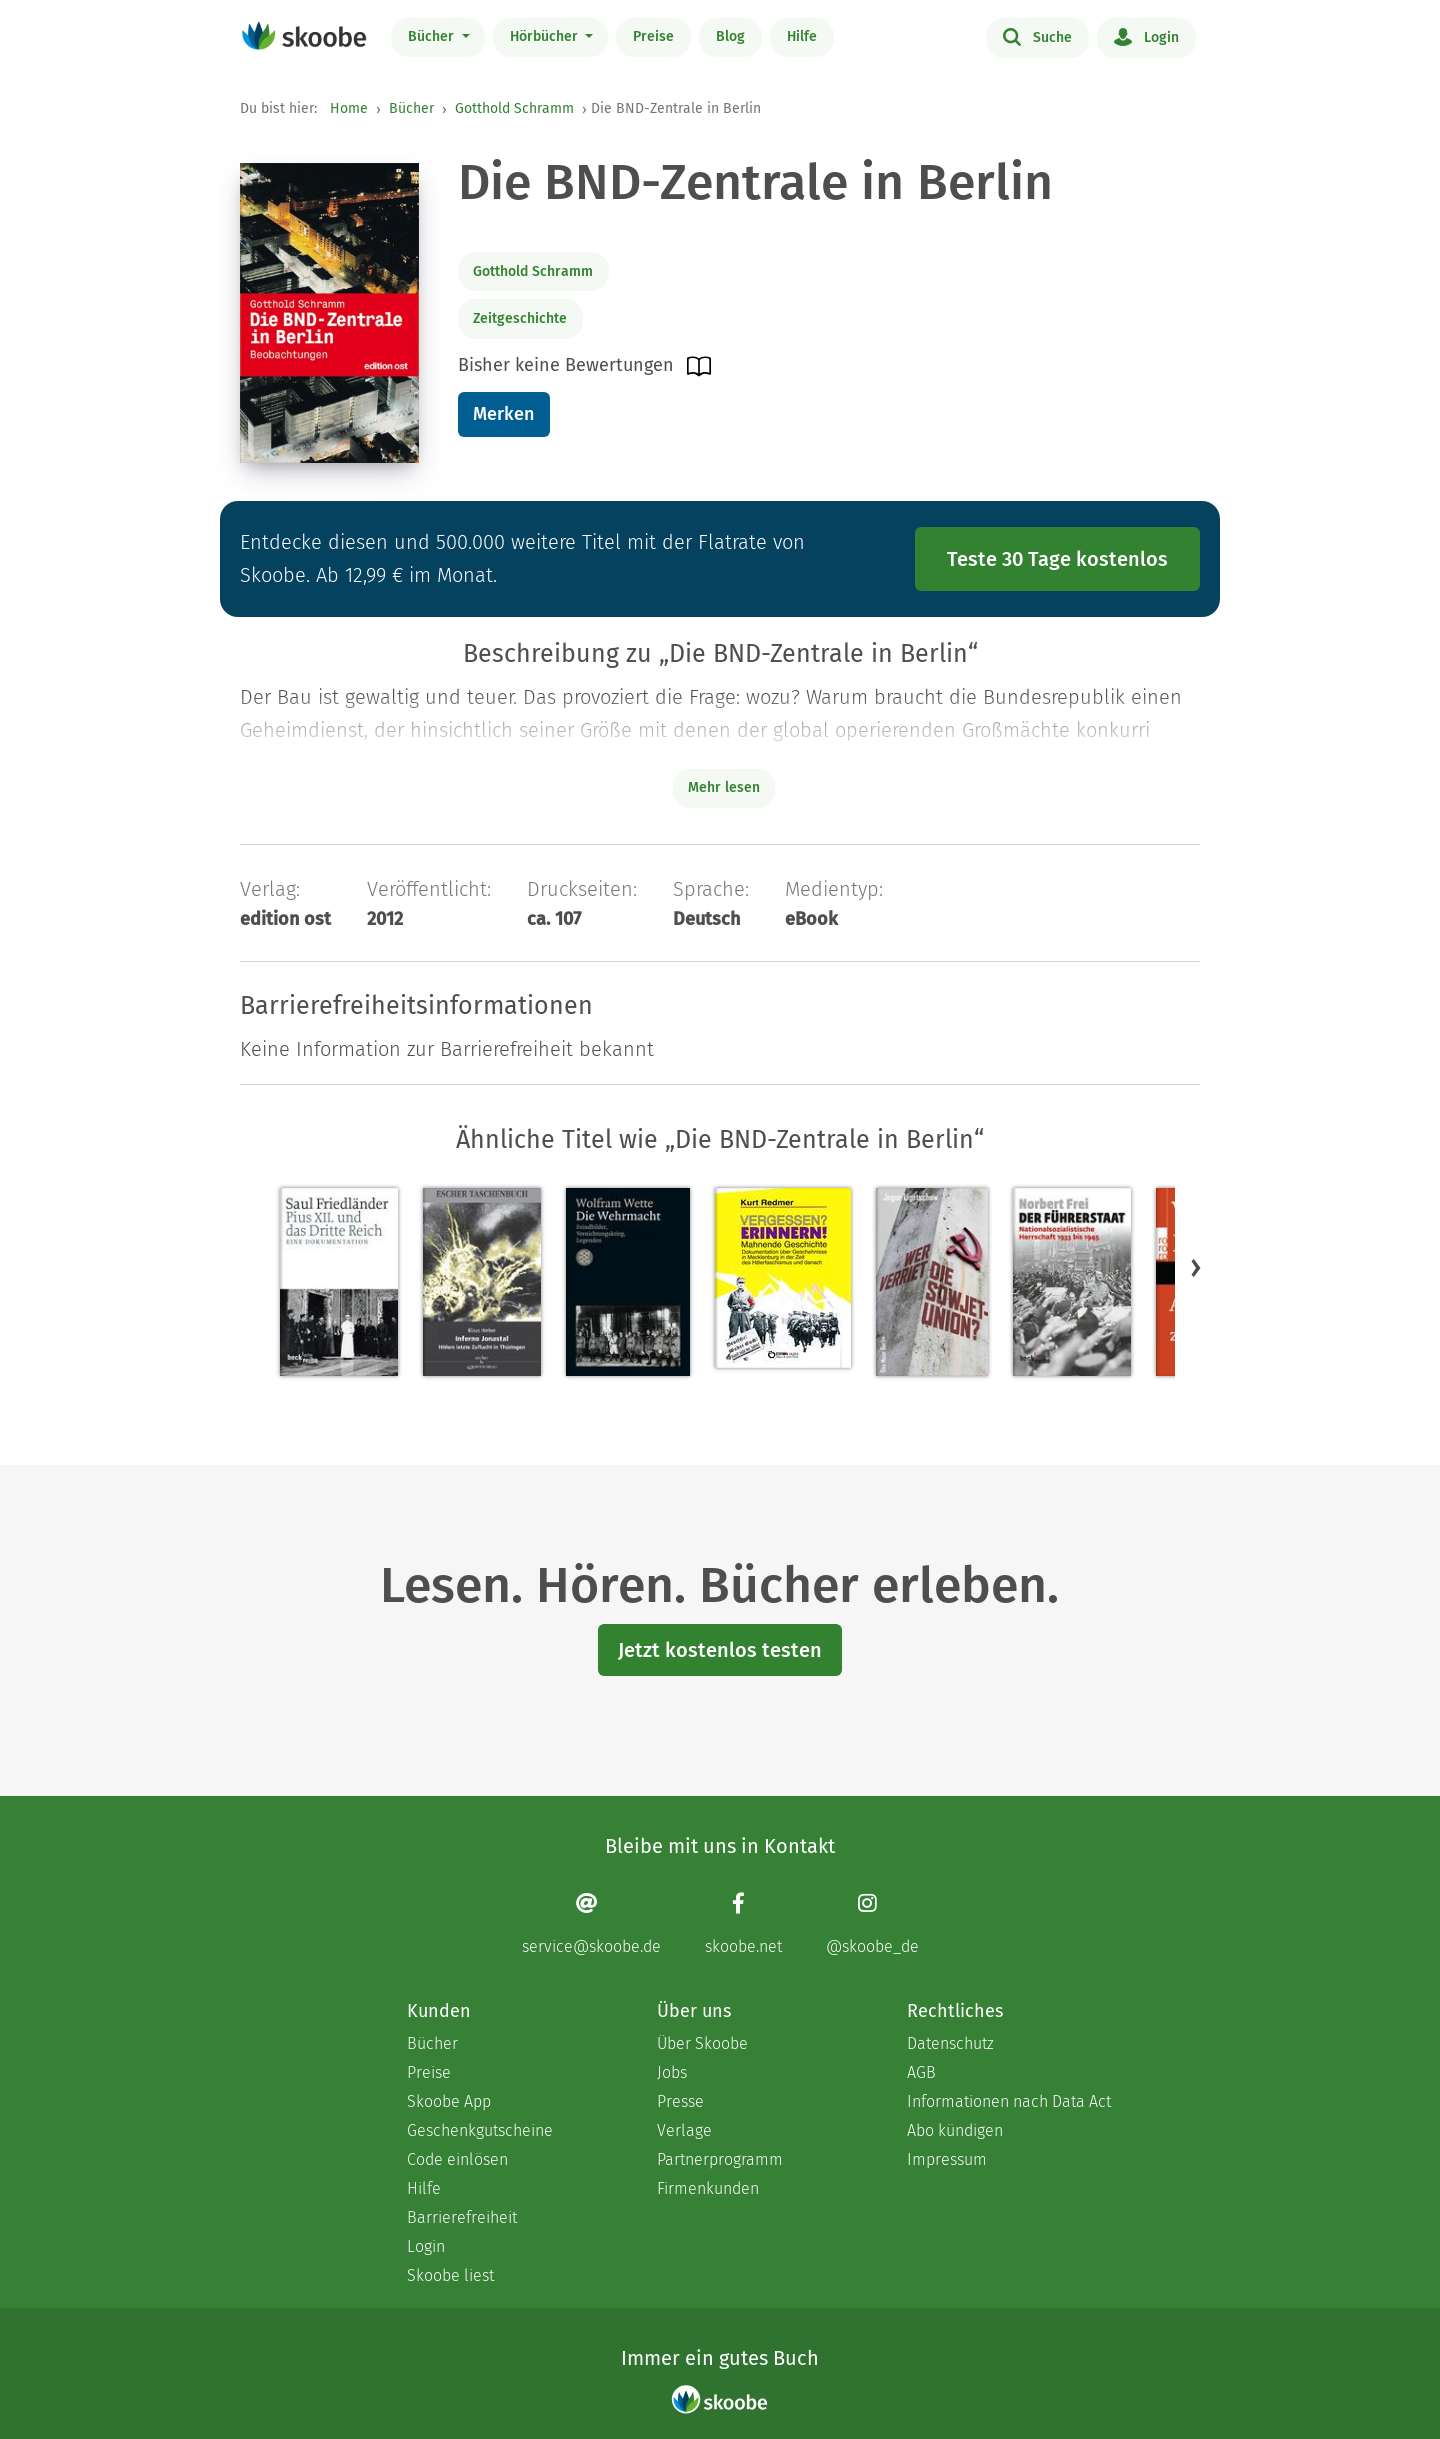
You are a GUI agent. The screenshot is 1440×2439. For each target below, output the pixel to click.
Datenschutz (950, 2043)
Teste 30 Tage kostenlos (1057, 559)
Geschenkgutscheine (480, 2130)
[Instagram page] (872, 1923)
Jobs (672, 2072)
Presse (680, 2101)
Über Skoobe (702, 2043)
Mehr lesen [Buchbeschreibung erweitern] (724, 787)
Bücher (433, 36)
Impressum (947, 2159)
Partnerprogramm (720, 2159)
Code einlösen (457, 2159)
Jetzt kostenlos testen (720, 1650)
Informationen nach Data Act (1009, 2101)
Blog (730, 36)
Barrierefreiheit (462, 2217)
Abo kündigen (955, 2130)
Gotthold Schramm (514, 108)
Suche (1037, 36)
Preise (653, 36)
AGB (921, 2072)
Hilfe (802, 36)
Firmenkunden (708, 2188)
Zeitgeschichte (520, 318)
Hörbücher (546, 36)
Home (349, 108)
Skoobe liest (450, 2275)
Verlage (684, 2130)
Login (1146, 36)
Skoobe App (449, 2101)
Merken (503, 414)
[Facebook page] (743, 1923)
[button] (1196, 1267)
